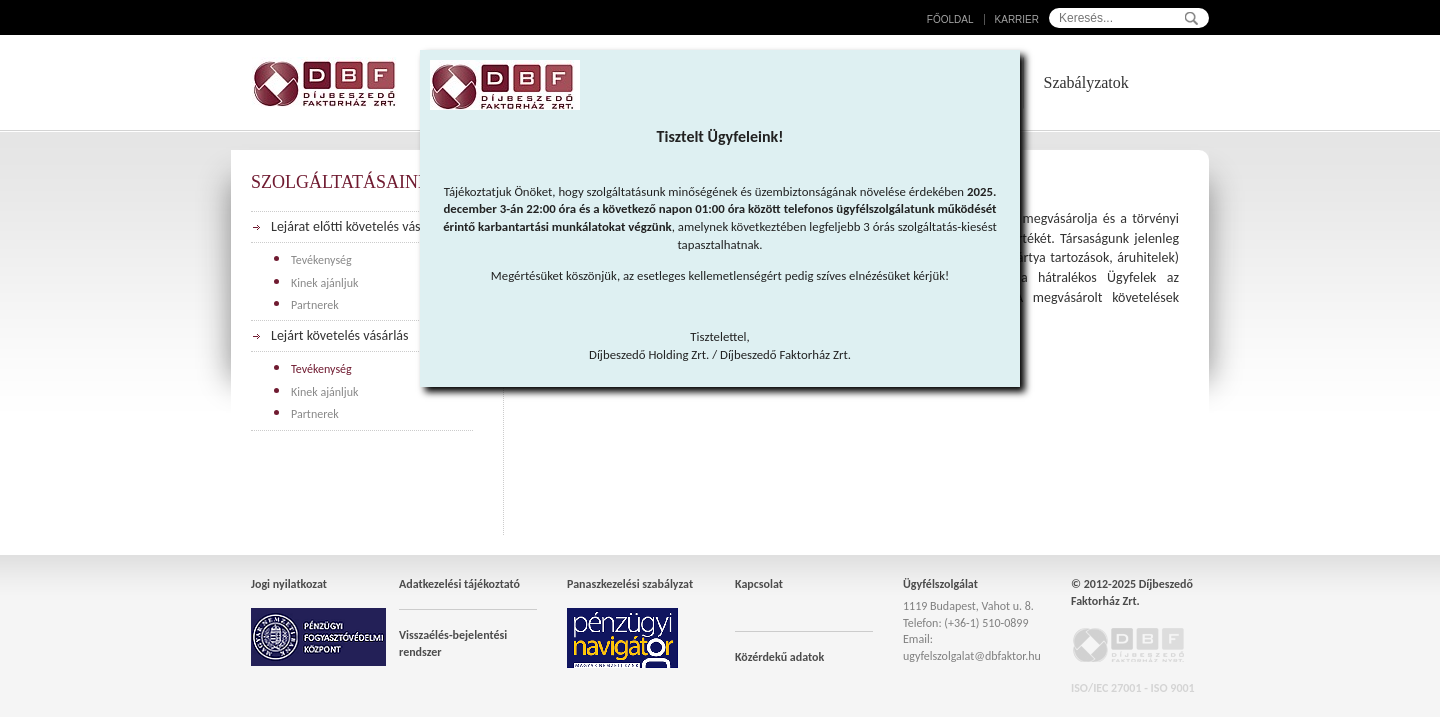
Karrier (1017, 19)
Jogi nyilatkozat (289, 584)
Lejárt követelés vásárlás (340, 335)
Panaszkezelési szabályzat (630, 584)
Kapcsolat (759, 584)
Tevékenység (321, 260)
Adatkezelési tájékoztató (459, 584)
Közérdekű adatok (779, 657)
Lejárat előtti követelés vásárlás (359, 226)
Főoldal (950, 19)
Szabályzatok (1086, 82)
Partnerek (315, 305)
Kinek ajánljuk (325, 283)
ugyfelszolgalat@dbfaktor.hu (972, 656)
